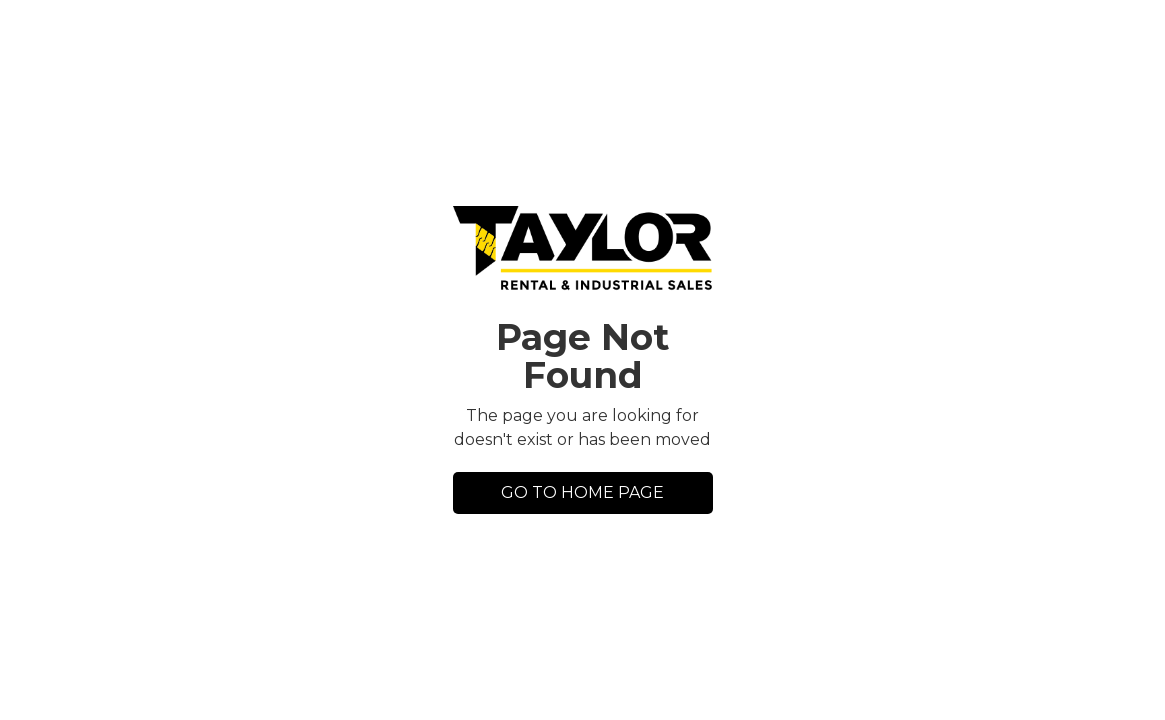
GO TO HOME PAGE (582, 492)
